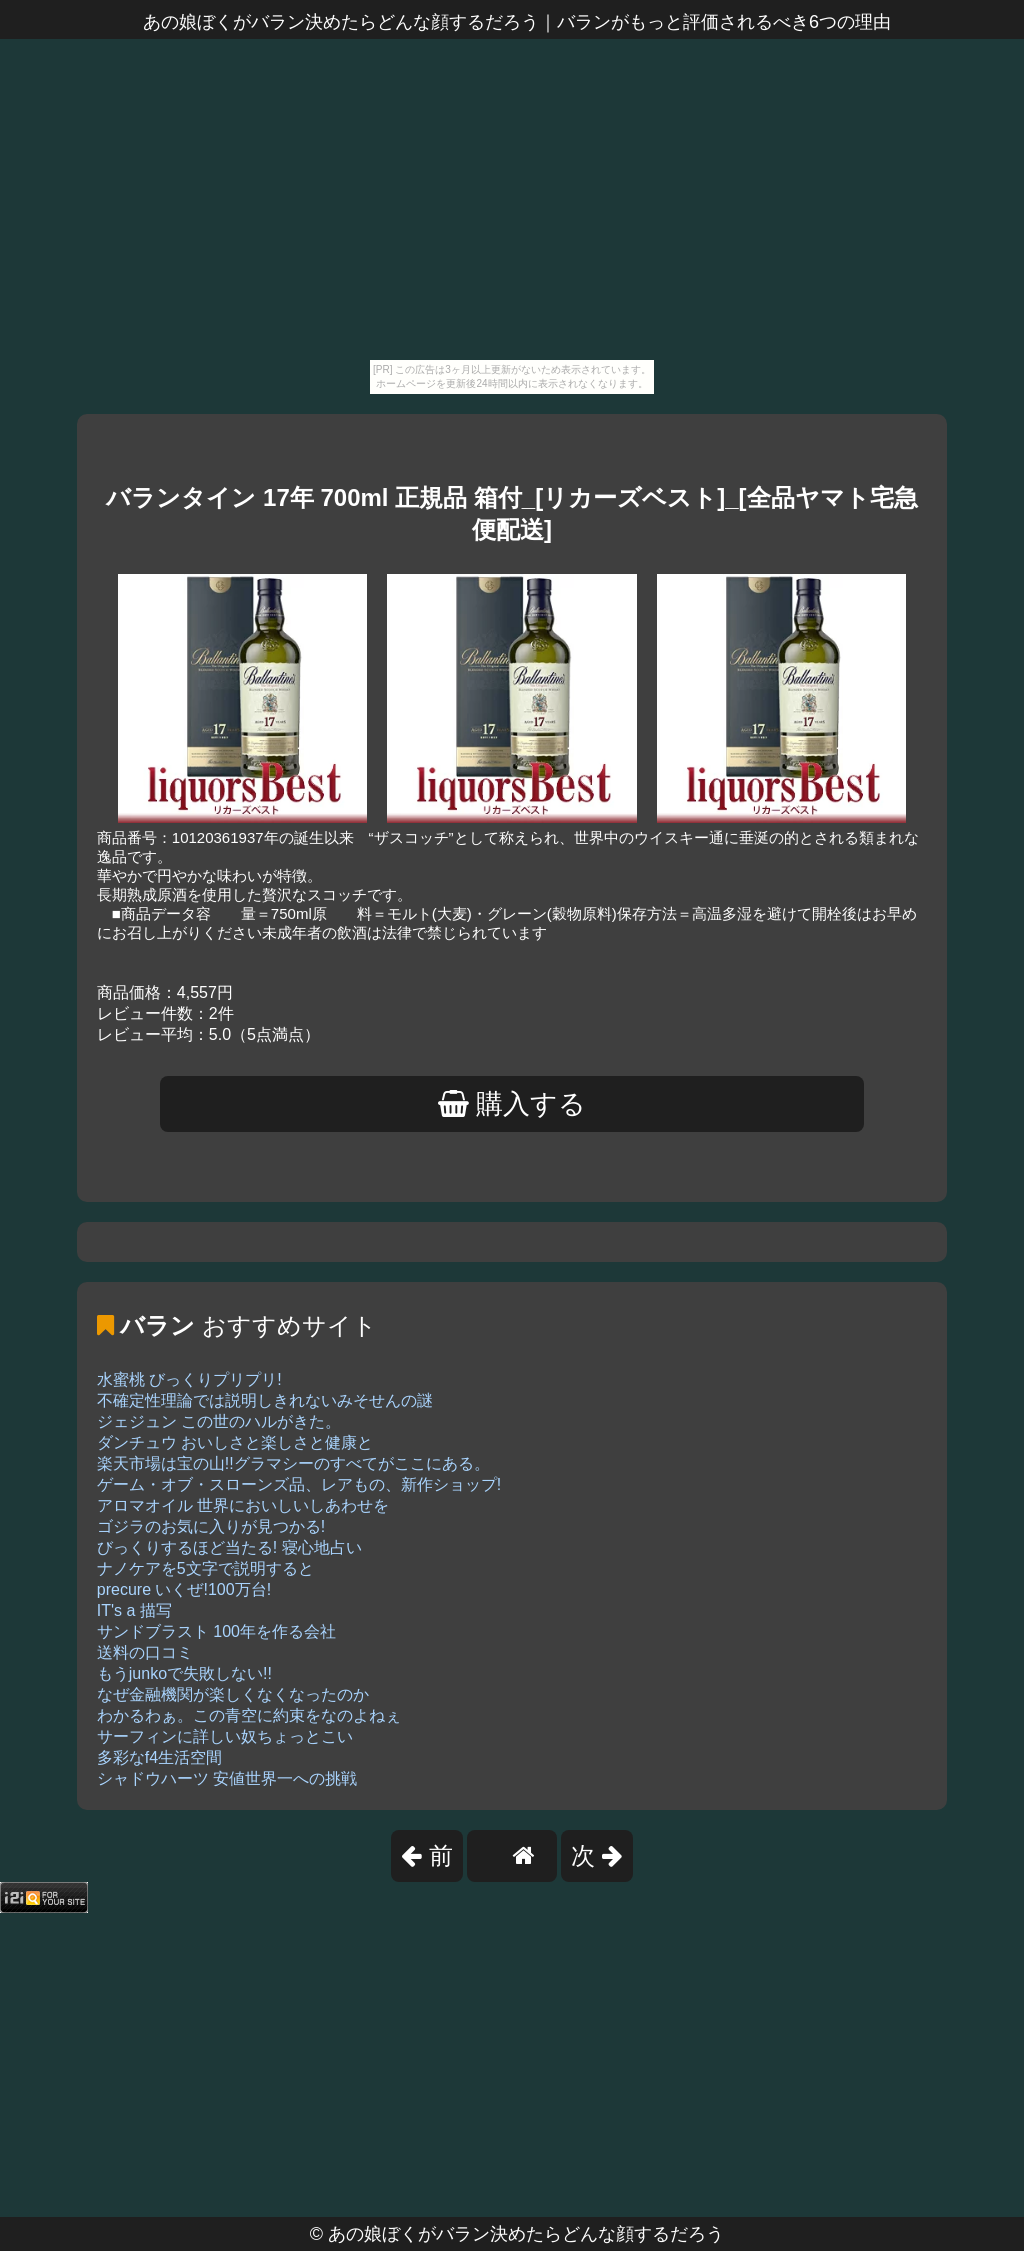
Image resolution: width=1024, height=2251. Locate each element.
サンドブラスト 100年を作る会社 (216, 1631)
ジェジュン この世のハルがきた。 (219, 1421)
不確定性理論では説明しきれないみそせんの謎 (265, 1400)
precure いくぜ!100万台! (184, 1589)
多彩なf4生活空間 (159, 1757)
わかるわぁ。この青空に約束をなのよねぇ (249, 1715)
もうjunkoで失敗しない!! (184, 1673)
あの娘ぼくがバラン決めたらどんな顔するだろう (526, 2234)
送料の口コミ (145, 1652)
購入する (512, 1104)
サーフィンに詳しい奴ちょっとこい (225, 1736)
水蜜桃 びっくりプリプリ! (189, 1379)
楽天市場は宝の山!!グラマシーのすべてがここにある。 (293, 1463)
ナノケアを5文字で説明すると (205, 1568)
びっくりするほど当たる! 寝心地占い (229, 1547)
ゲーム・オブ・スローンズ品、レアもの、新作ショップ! (299, 1484)
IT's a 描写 (134, 1610)
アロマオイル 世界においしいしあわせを (243, 1505)
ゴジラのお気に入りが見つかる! (211, 1526)
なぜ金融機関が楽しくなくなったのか (233, 1694)
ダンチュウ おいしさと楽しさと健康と (235, 1442)
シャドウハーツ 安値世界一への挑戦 (227, 1778)
